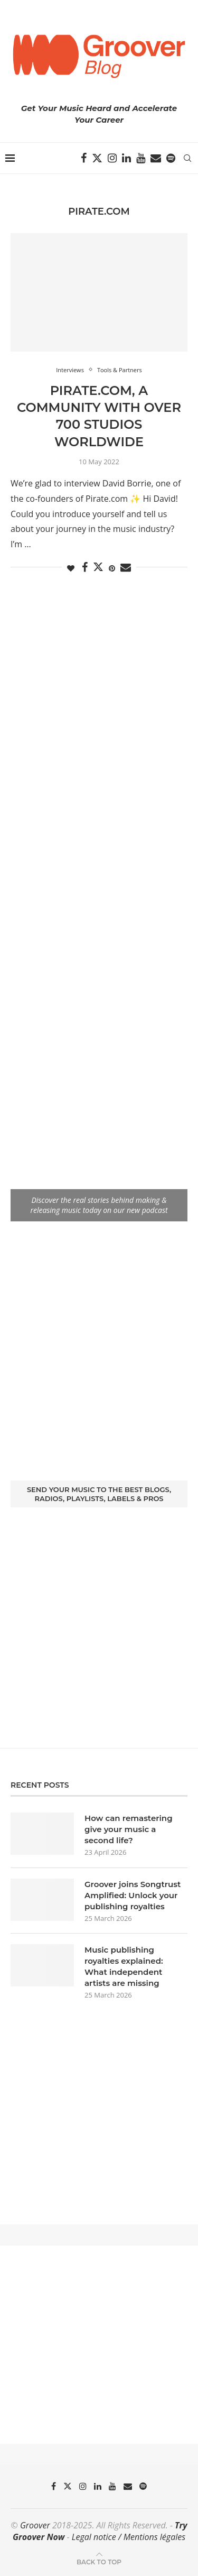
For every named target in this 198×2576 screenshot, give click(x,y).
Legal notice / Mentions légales (128, 2537)
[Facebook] (84, 158)
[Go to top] (99, 2561)
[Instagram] (112, 158)
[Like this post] (70, 568)
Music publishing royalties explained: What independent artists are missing (123, 1966)
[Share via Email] (125, 567)
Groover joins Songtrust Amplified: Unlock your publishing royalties (132, 1895)
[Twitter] (97, 158)
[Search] (187, 158)
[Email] (155, 158)
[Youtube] (140, 158)
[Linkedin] (126, 158)
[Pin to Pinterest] (112, 568)
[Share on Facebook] (85, 567)
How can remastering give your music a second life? (128, 1829)
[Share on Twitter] (98, 566)
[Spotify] (170, 158)
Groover (35, 2525)
